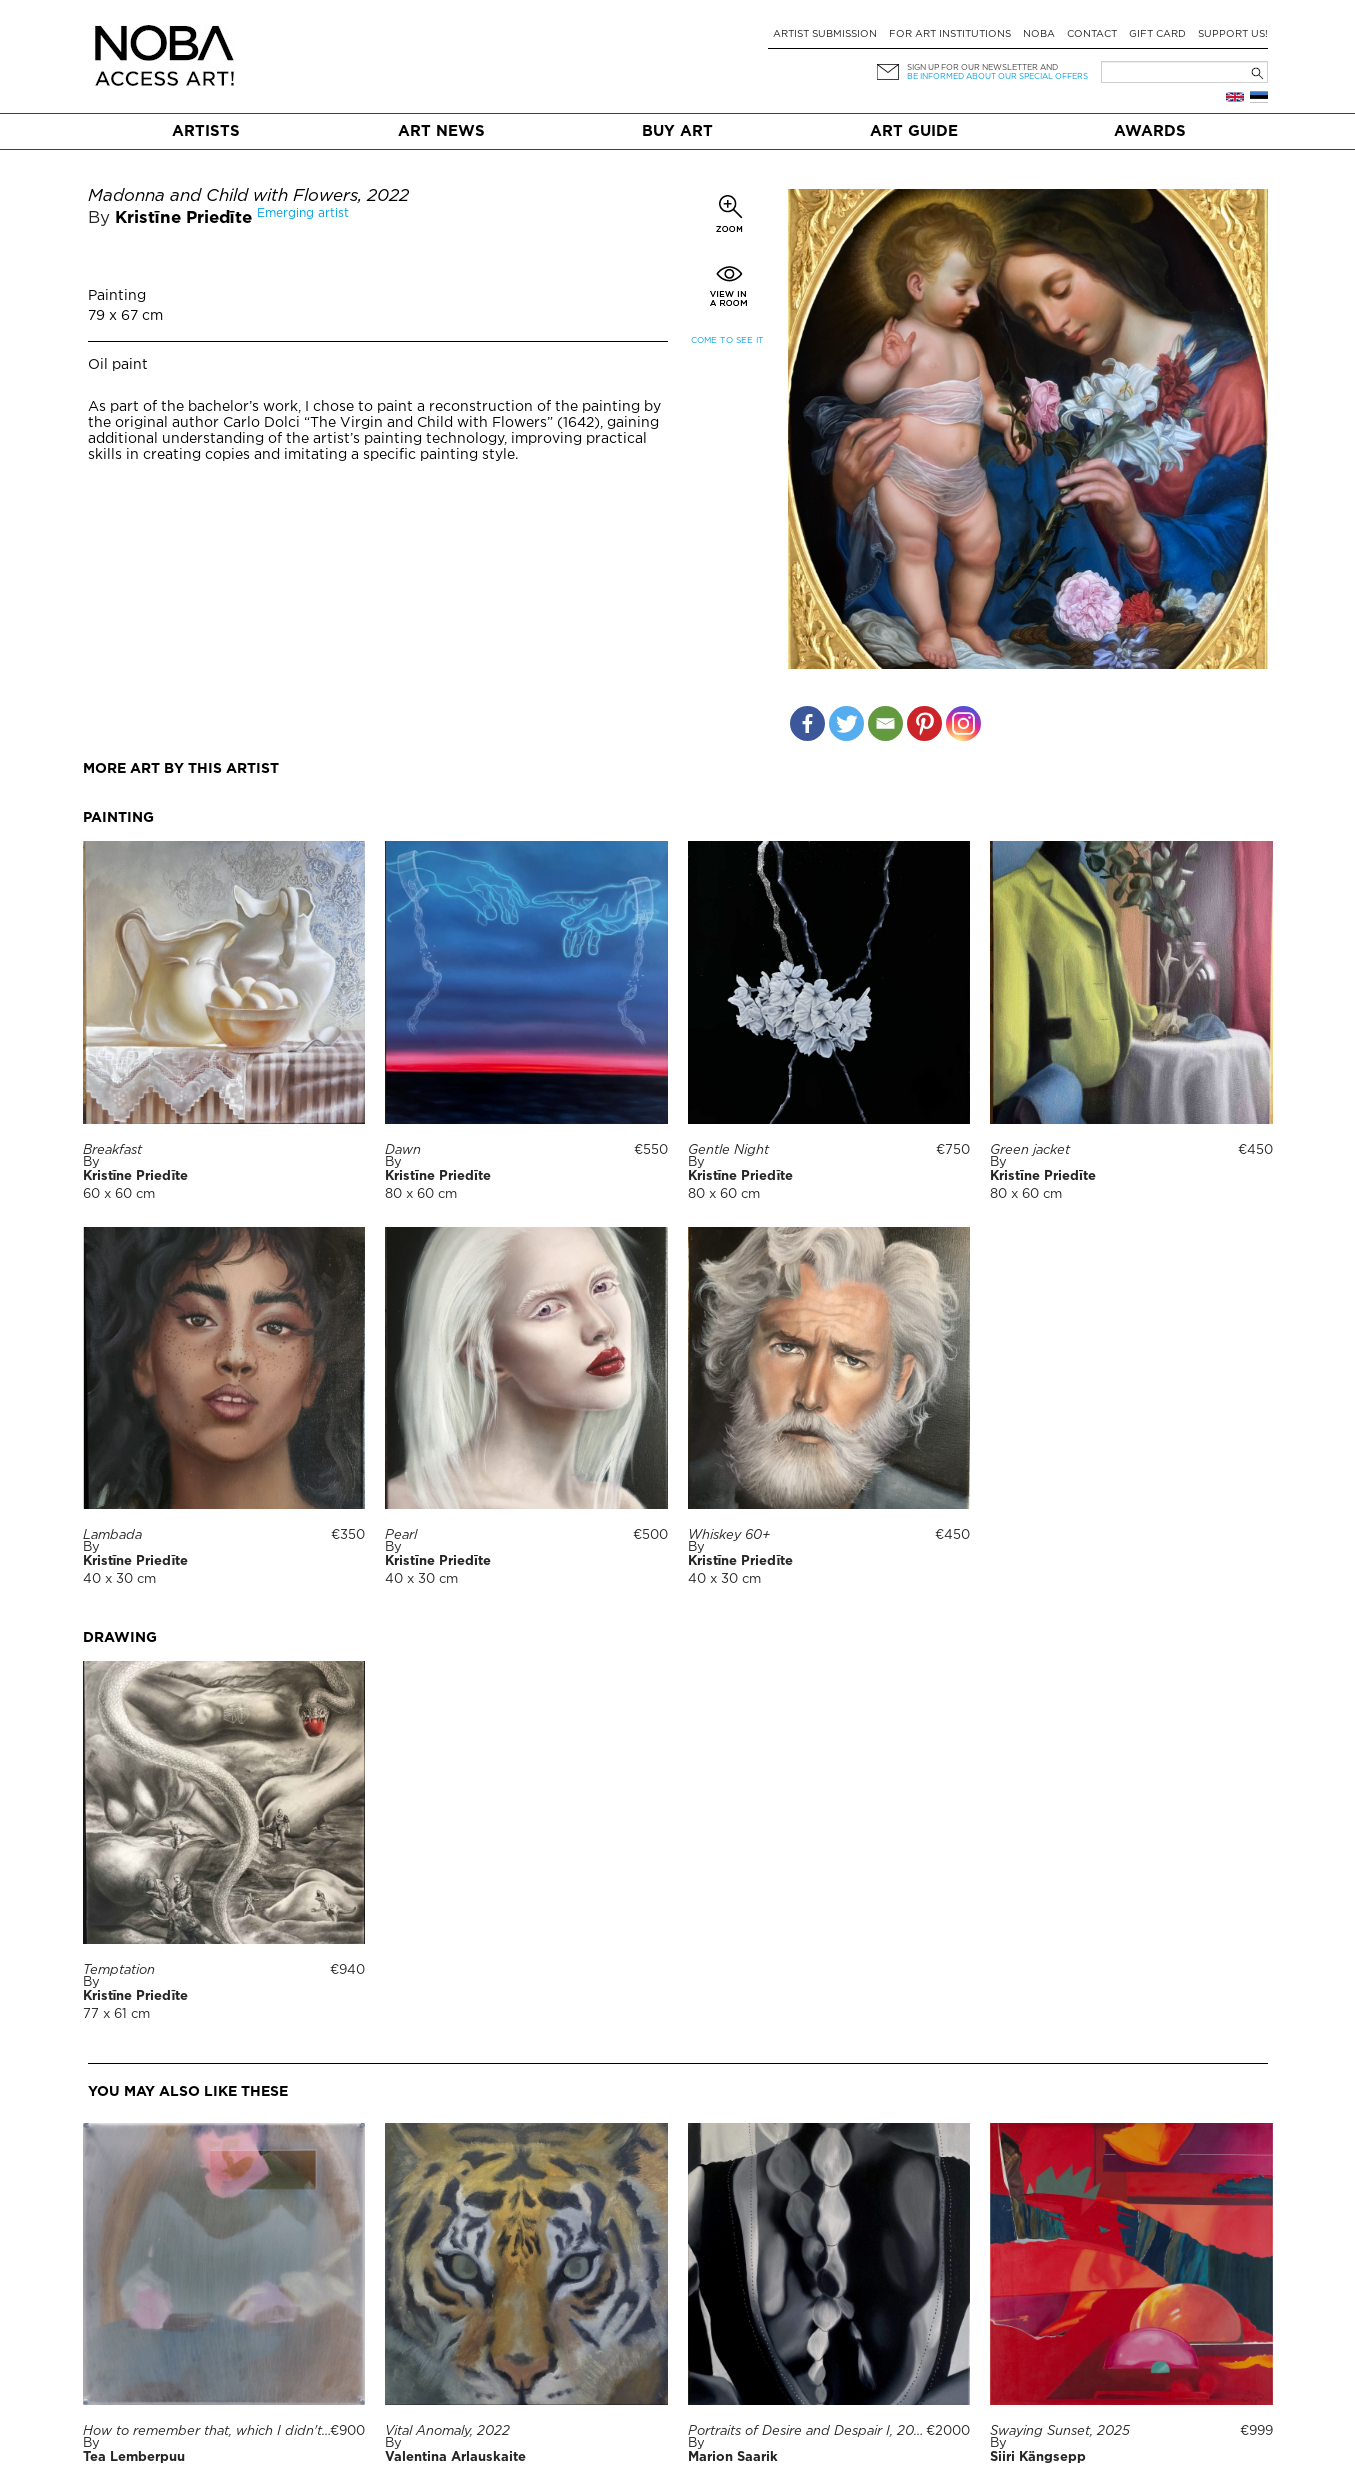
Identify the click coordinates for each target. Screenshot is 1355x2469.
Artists (206, 131)
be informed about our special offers (997, 76)
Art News (441, 131)
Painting (117, 296)
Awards (1150, 131)
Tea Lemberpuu (134, 2457)
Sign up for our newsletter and (982, 67)
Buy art (677, 131)
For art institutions (950, 34)
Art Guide (914, 131)
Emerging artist (303, 213)
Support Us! (1233, 34)
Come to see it (727, 340)
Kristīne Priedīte (183, 218)
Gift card (1157, 34)
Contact (1092, 34)
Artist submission (825, 34)
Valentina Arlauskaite (455, 2457)
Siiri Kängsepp (1038, 2457)
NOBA (1039, 34)
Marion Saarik (733, 2457)
